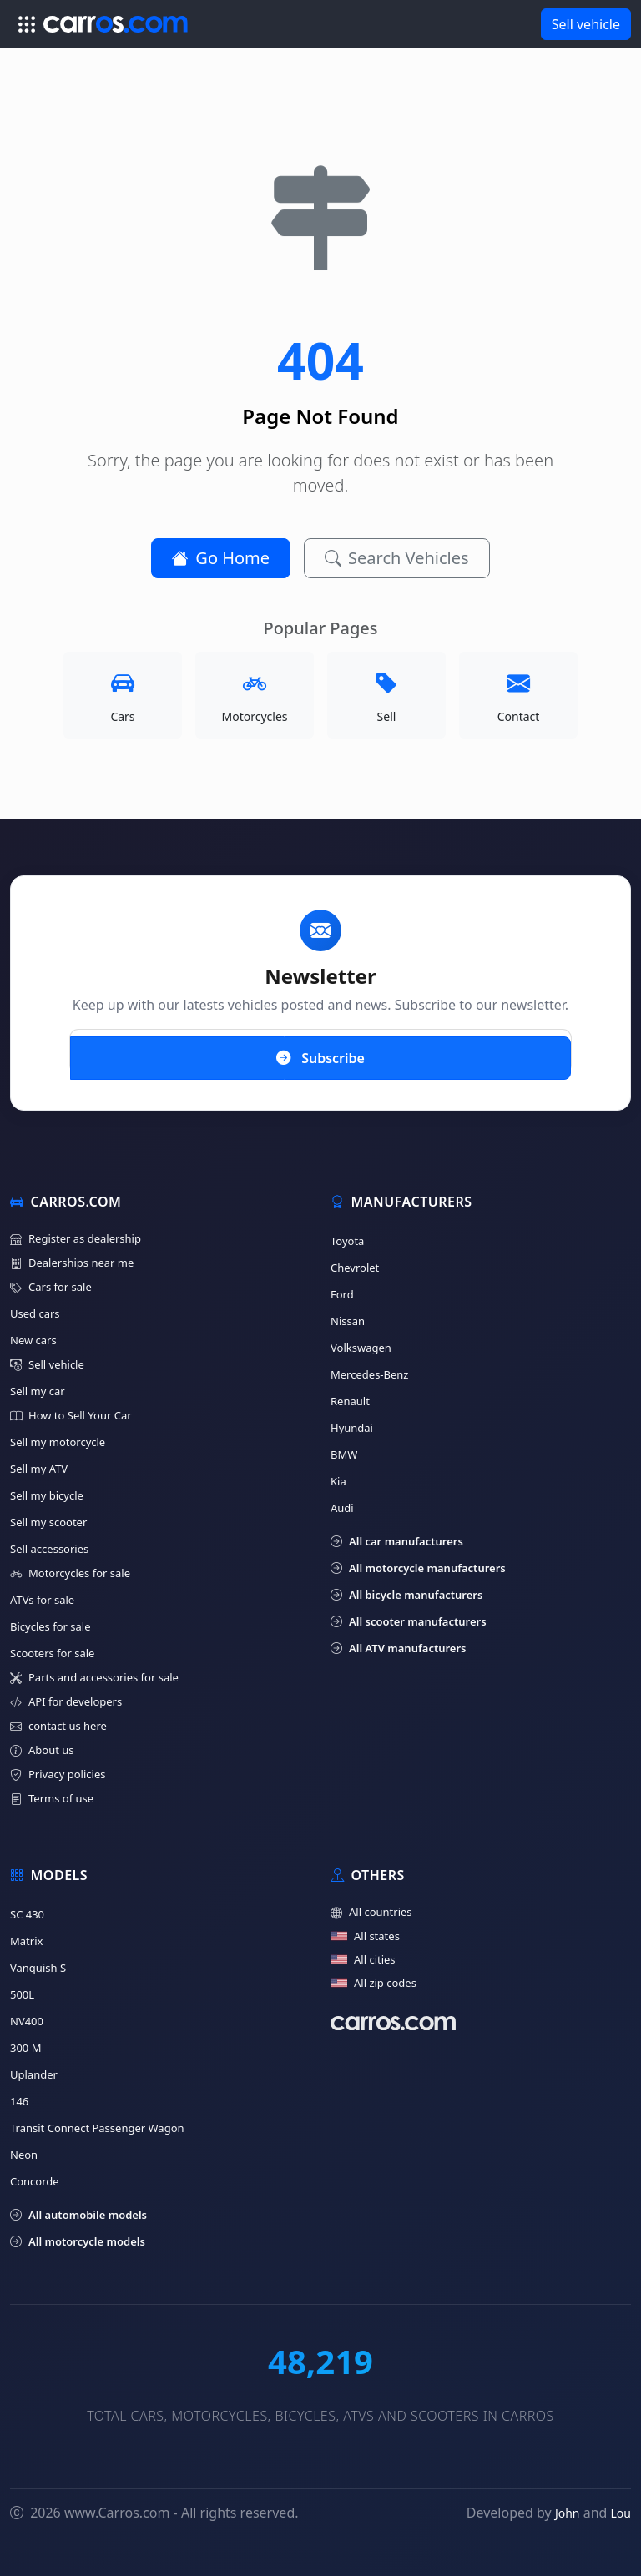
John (567, 2513)
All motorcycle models (77, 2241)
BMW (344, 1454)
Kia (338, 1481)
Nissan (348, 1320)
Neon (24, 2154)
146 (19, 2101)
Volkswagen (361, 1347)
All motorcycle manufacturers (418, 1567)
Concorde (34, 2181)
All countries (371, 1912)
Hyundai (352, 1427)
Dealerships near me (72, 1263)
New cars (33, 1340)
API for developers (66, 1702)
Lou (621, 2513)
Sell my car (37, 1391)
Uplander (34, 2074)
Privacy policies (57, 1774)
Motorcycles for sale (70, 1573)
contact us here (58, 1726)
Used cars (35, 1313)
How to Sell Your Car (71, 1415)
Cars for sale (51, 1287)
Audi (342, 1507)
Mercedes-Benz (369, 1374)
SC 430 (27, 1914)
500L (22, 1994)
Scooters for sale (52, 1653)
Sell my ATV (39, 1468)
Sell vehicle (586, 24)
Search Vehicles (397, 558)
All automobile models (78, 2214)
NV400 (26, 2021)
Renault (350, 1401)
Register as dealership (75, 1239)
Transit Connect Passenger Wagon (97, 2127)
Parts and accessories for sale (94, 1677)
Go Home (221, 558)
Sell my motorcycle (57, 1441)
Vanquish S (38, 1967)
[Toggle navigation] (26, 24)
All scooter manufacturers (409, 1621)
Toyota (347, 1240)
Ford (342, 1294)
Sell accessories (49, 1548)
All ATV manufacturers (399, 1648)
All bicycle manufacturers (406, 1594)
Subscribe (320, 1057)
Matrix (26, 1940)
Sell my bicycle (46, 1495)
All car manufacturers (397, 1541)
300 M (25, 2047)
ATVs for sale (42, 1599)
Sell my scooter (48, 1522)
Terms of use (51, 1798)
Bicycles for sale (50, 1626)
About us (42, 1750)
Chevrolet (355, 1267)
